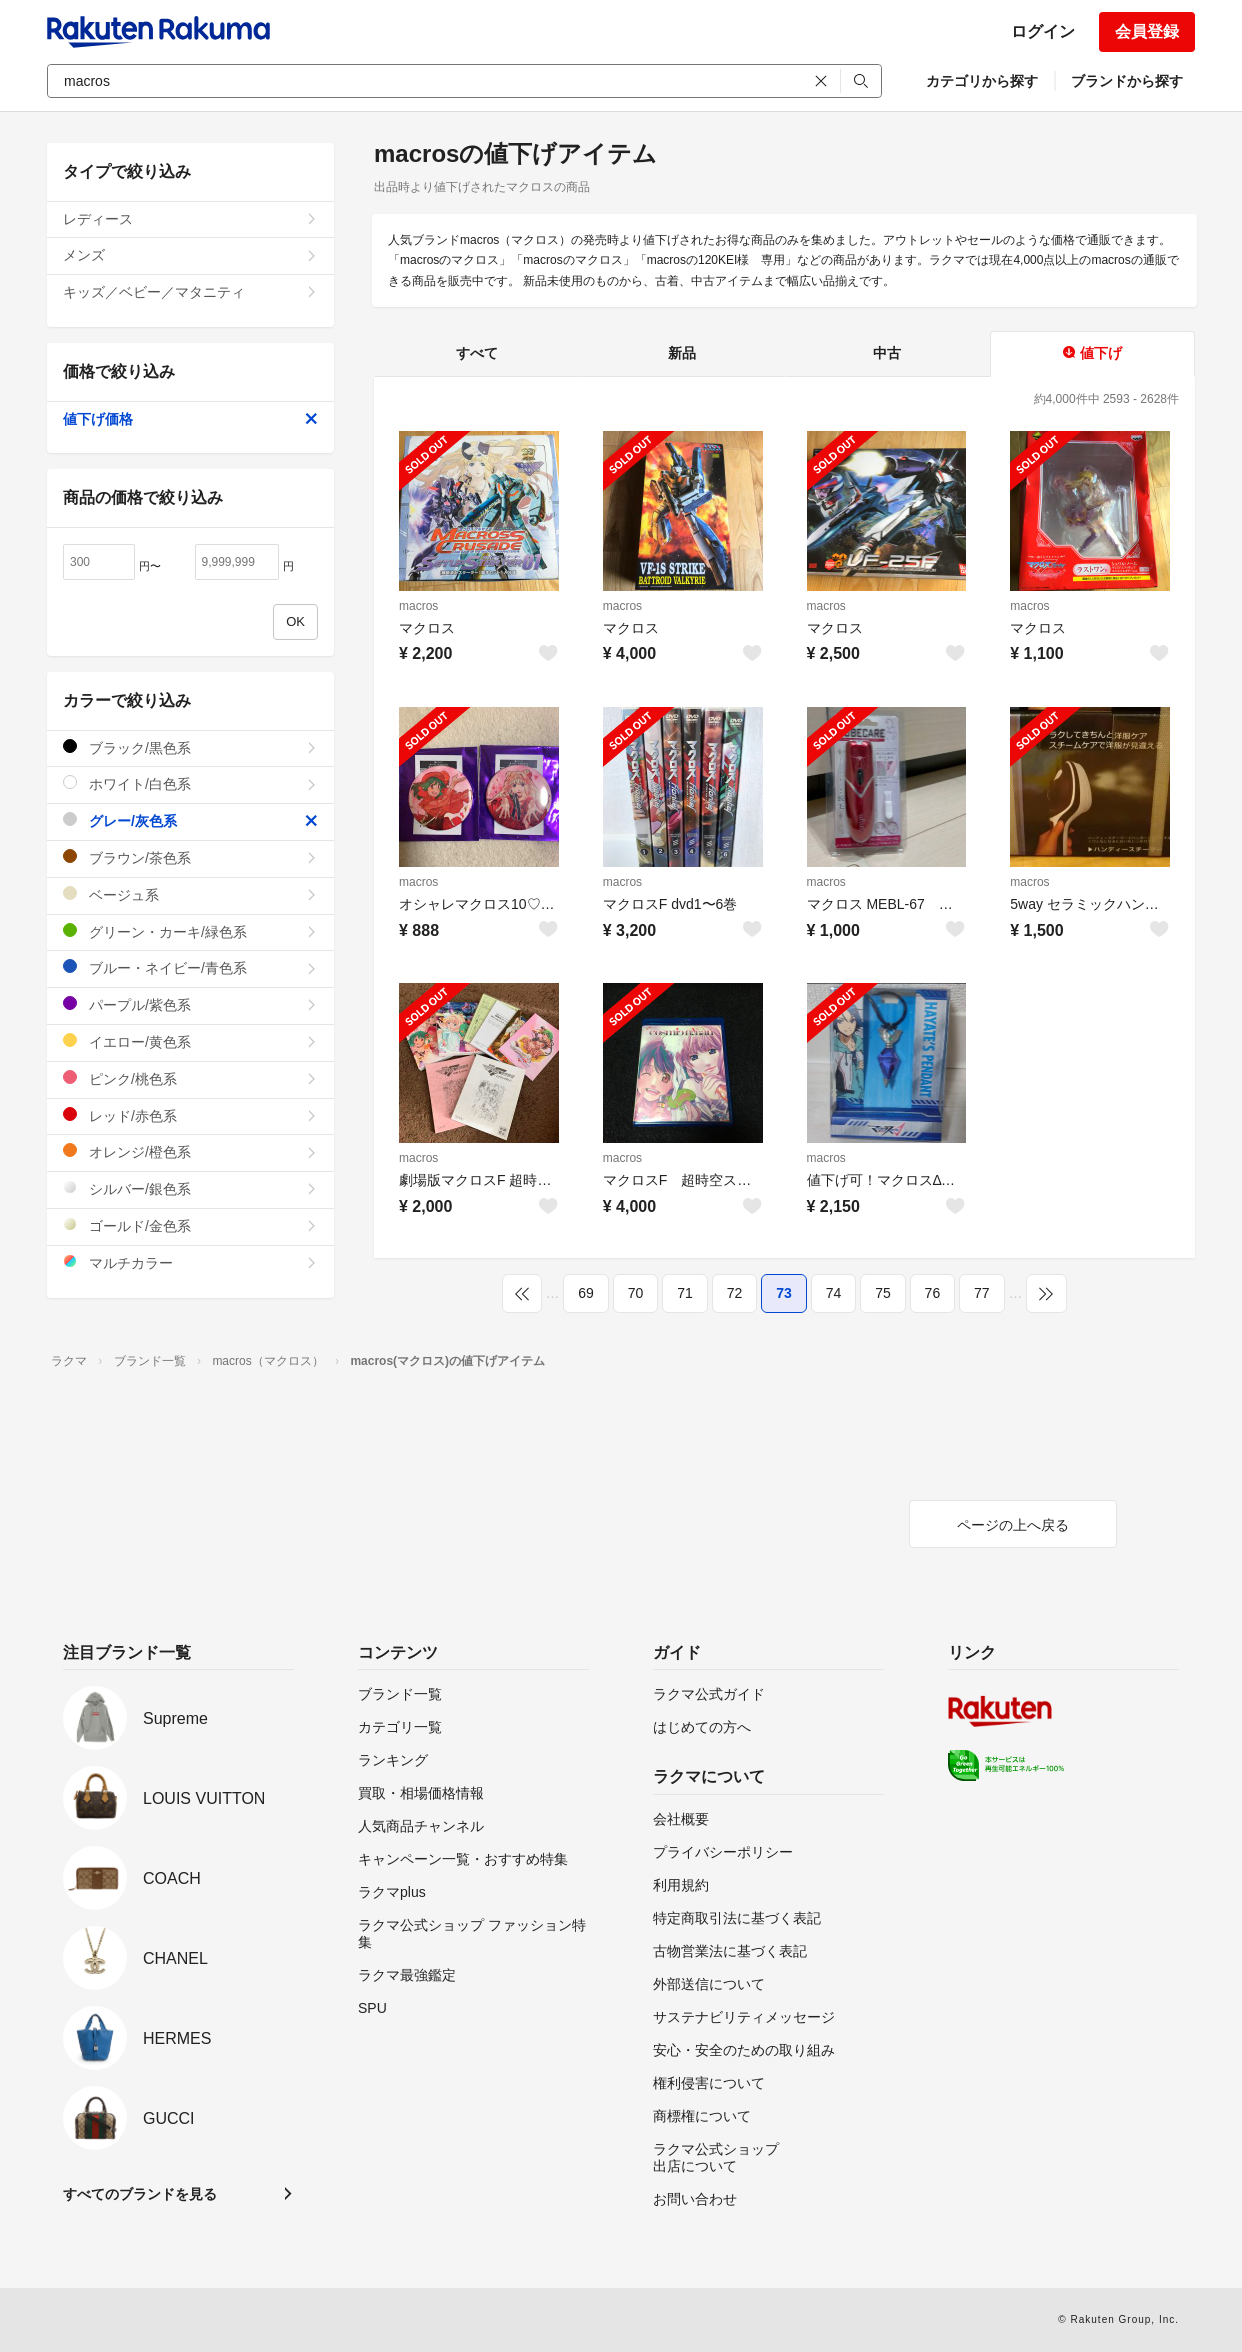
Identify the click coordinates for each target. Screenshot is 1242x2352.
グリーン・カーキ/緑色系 (190, 931)
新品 (682, 353)
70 (636, 1293)
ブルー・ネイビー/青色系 (190, 967)
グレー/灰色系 (190, 820)
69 (586, 1293)
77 (982, 1293)
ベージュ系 (190, 894)
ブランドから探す (1127, 81)
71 (685, 1293)
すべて (477, 353)
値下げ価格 (190, 419)
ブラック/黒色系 (190, 747)
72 (735, 1293)
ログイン (1043, 31)
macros (418, 606)
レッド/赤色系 (190, 1115)
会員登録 (1147, 31)
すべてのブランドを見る (140, 2194)
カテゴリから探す (982, 81)
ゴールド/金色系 (190, 1225)
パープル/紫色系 (190, 1004)
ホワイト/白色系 (190, 783)
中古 (887, 353)
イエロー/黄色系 (190, 1041)
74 (834, 1293)
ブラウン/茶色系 (190, 857)
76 (933, 1293)
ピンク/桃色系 (190, 1078)
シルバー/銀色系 (190, 1188)
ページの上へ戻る (1013, 1525)
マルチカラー (190, 1262)
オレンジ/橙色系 (190, 1151)
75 (883, 1293)
